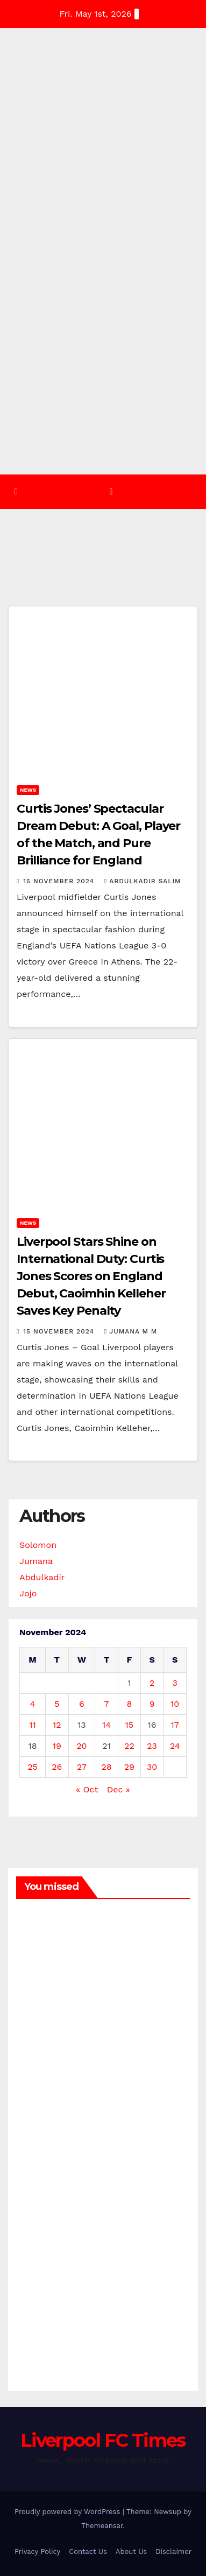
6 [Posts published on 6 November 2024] (81, 1704)
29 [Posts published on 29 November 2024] (129, 1767)
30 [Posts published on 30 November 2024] (152, 1767)
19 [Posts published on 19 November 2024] (57, 1746)
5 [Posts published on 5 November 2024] (56, 1704)
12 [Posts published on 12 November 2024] (57, 1725)
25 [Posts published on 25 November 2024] (32, 1767)
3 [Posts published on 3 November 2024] (175, 1683)
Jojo (28, 1593)
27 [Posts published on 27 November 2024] (82, 1767)
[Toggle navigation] (111, 491)
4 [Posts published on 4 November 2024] (32, 1704)
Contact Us (88, 2551)
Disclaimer (173, 2551)
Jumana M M (130, 1331)
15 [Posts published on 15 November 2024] (129, 1725)
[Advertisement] (103, 366)
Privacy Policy (37, 2551)
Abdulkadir (42, 1577)
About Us (131, 2551)
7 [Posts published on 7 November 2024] (106, 1704)
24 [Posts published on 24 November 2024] (175, 1746)
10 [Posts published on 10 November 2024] (175, 1704)
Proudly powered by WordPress (69, 2512)
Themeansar (102, 2526)
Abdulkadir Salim (142, 881)
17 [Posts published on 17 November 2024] (175, 1725)
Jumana (36, 1561)
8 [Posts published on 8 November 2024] (129, 1704)
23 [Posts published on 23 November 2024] (152, 1746)
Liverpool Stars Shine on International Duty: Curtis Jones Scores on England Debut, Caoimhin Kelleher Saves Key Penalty (91, 1276)
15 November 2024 (60, 881)
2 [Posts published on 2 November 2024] (152, 1683)
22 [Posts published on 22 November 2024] (129, 1746)
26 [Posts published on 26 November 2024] (57, 1767)
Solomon (37, 1545)
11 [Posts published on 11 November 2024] (32, 1725)
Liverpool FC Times (102, 2440)
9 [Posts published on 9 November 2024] (152, 1704)
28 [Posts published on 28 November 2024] (107, 1767)
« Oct (87, 1789)
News (28, 790)
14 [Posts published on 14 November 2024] (106, 1725)
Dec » (118, 1789)
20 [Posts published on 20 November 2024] (81, 1746)
